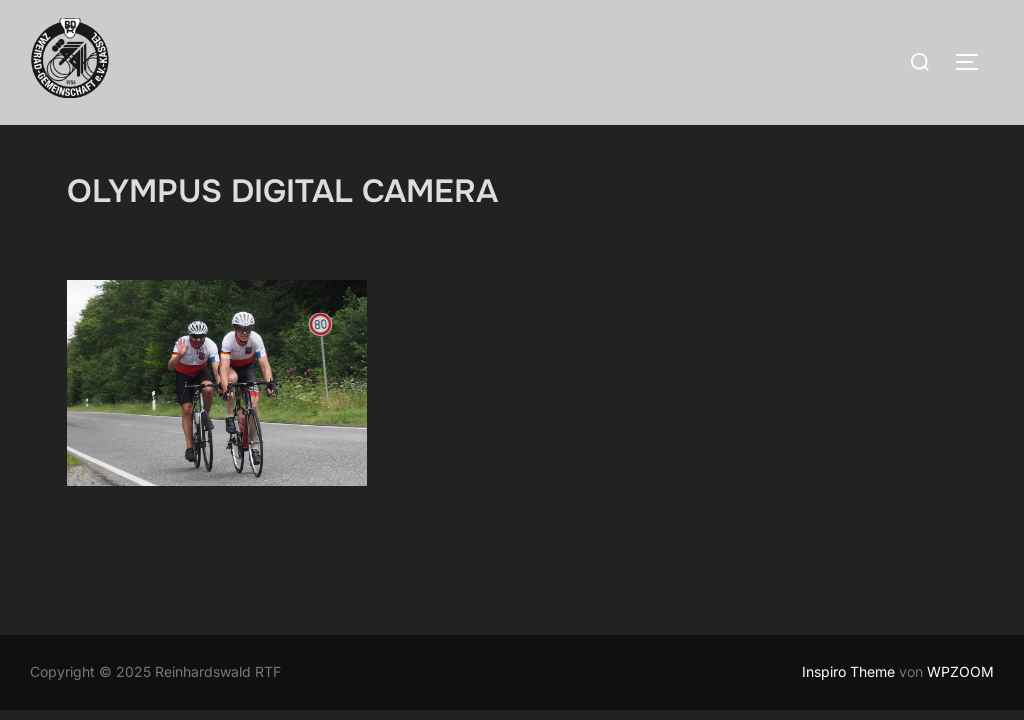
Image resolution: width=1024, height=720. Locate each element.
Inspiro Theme (848, 671)
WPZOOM (960, 671)
